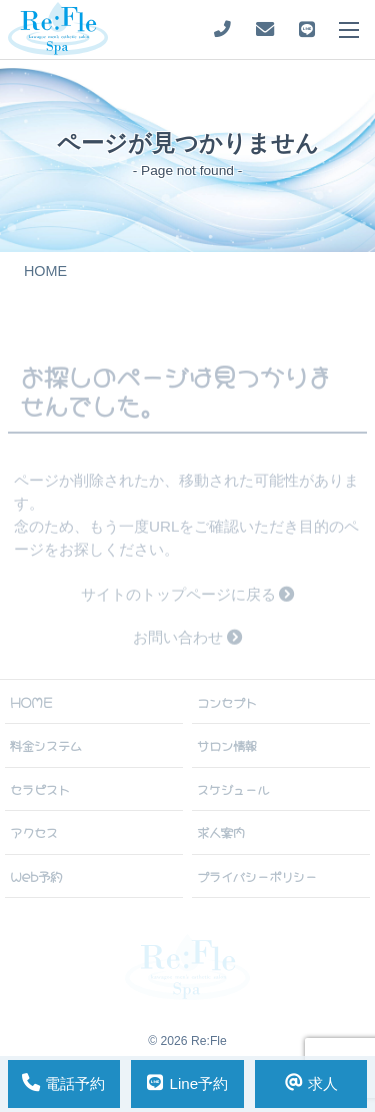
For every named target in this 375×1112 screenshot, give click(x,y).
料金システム (46, 745)
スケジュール (233, 789)
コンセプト (227, 702)
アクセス (34, 832)
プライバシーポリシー (257, 876)
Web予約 (36, 876)
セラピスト (40, 789)
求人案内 (221, 832)
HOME (31, 702)
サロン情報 (227, 745)
